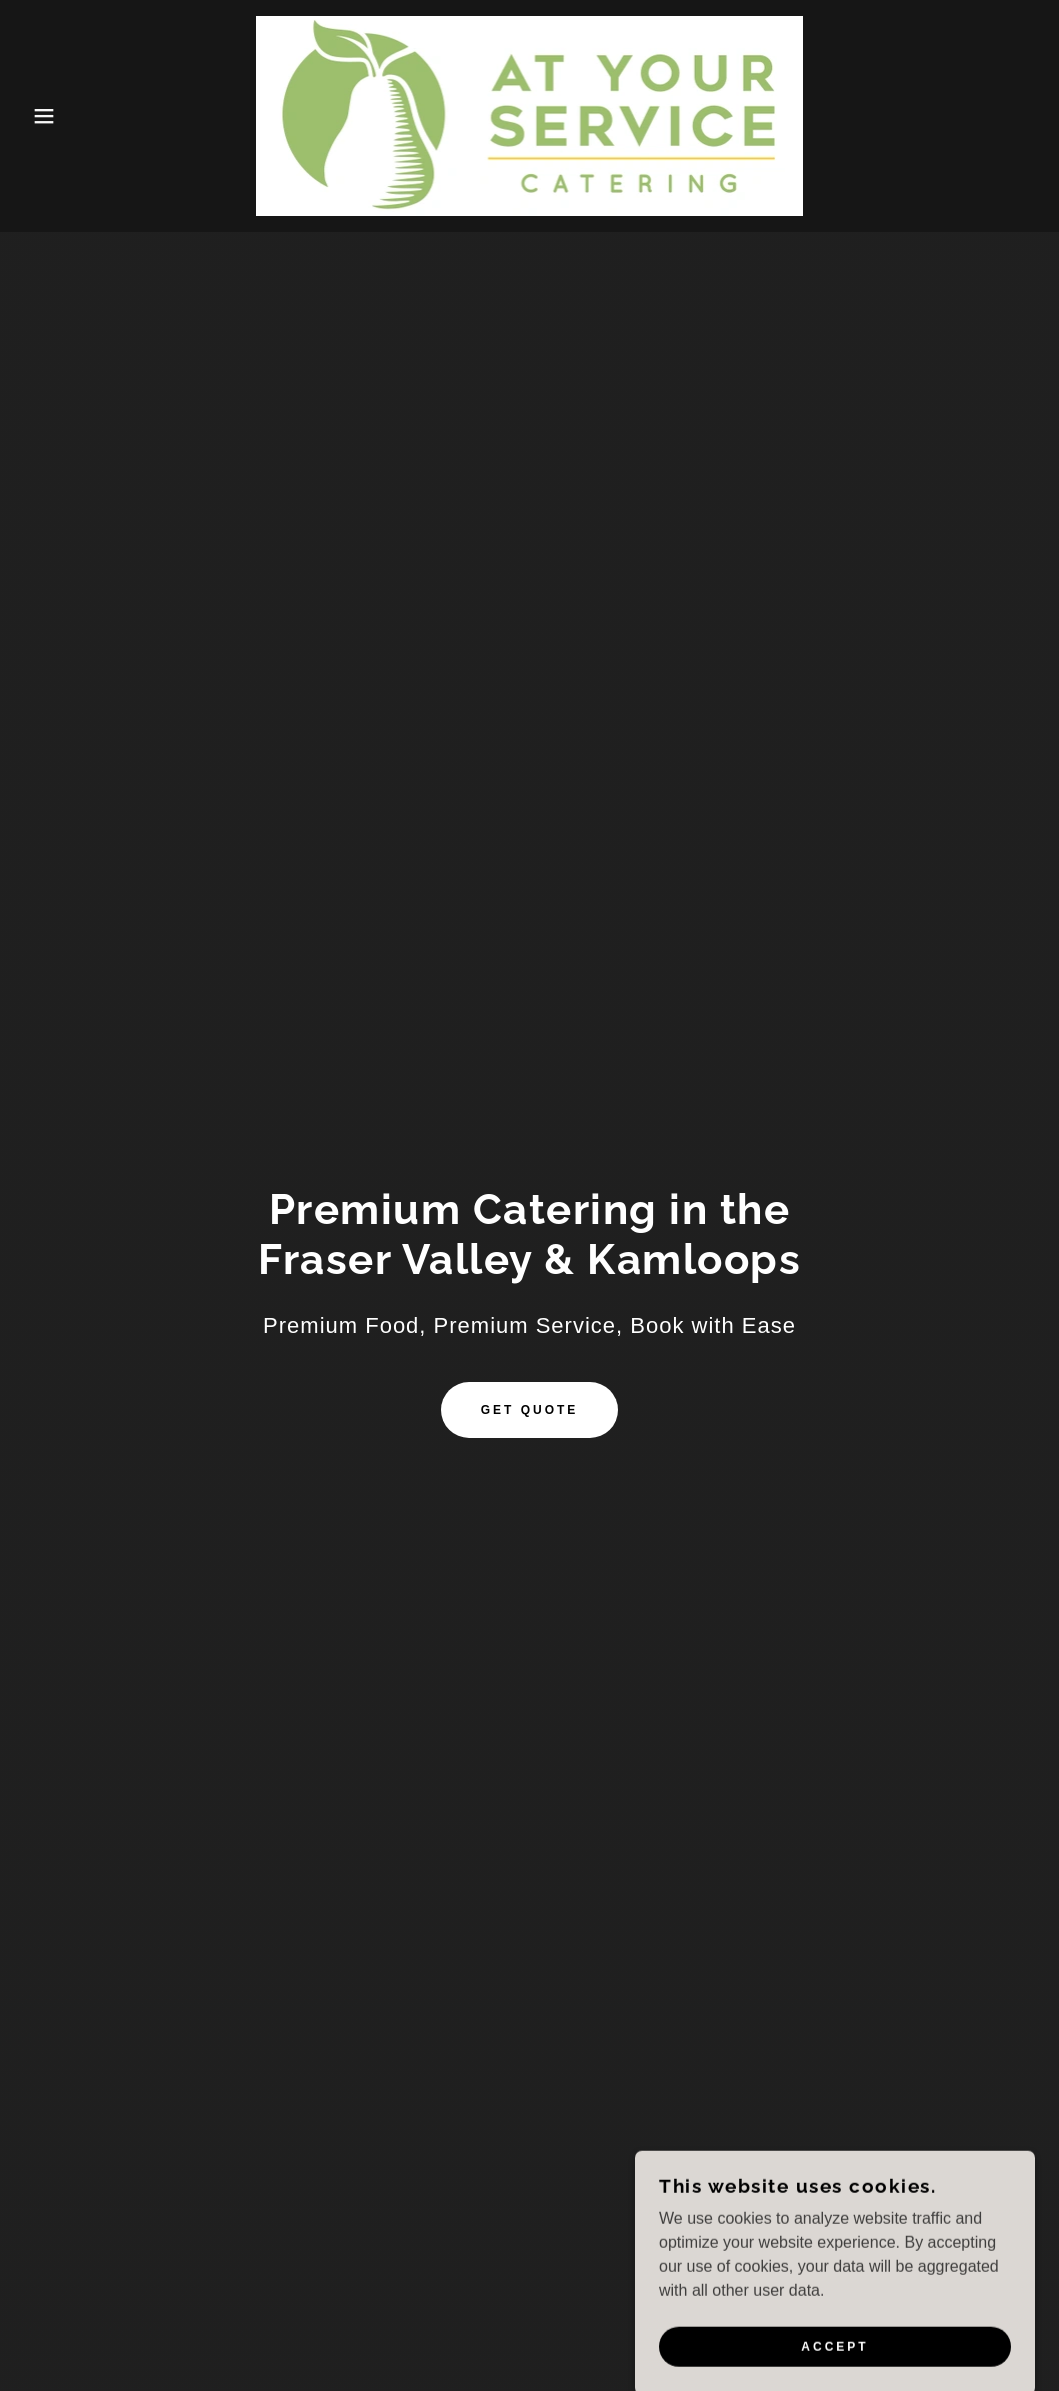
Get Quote (530, 1410)
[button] (53, 116)
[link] (529, 114)
